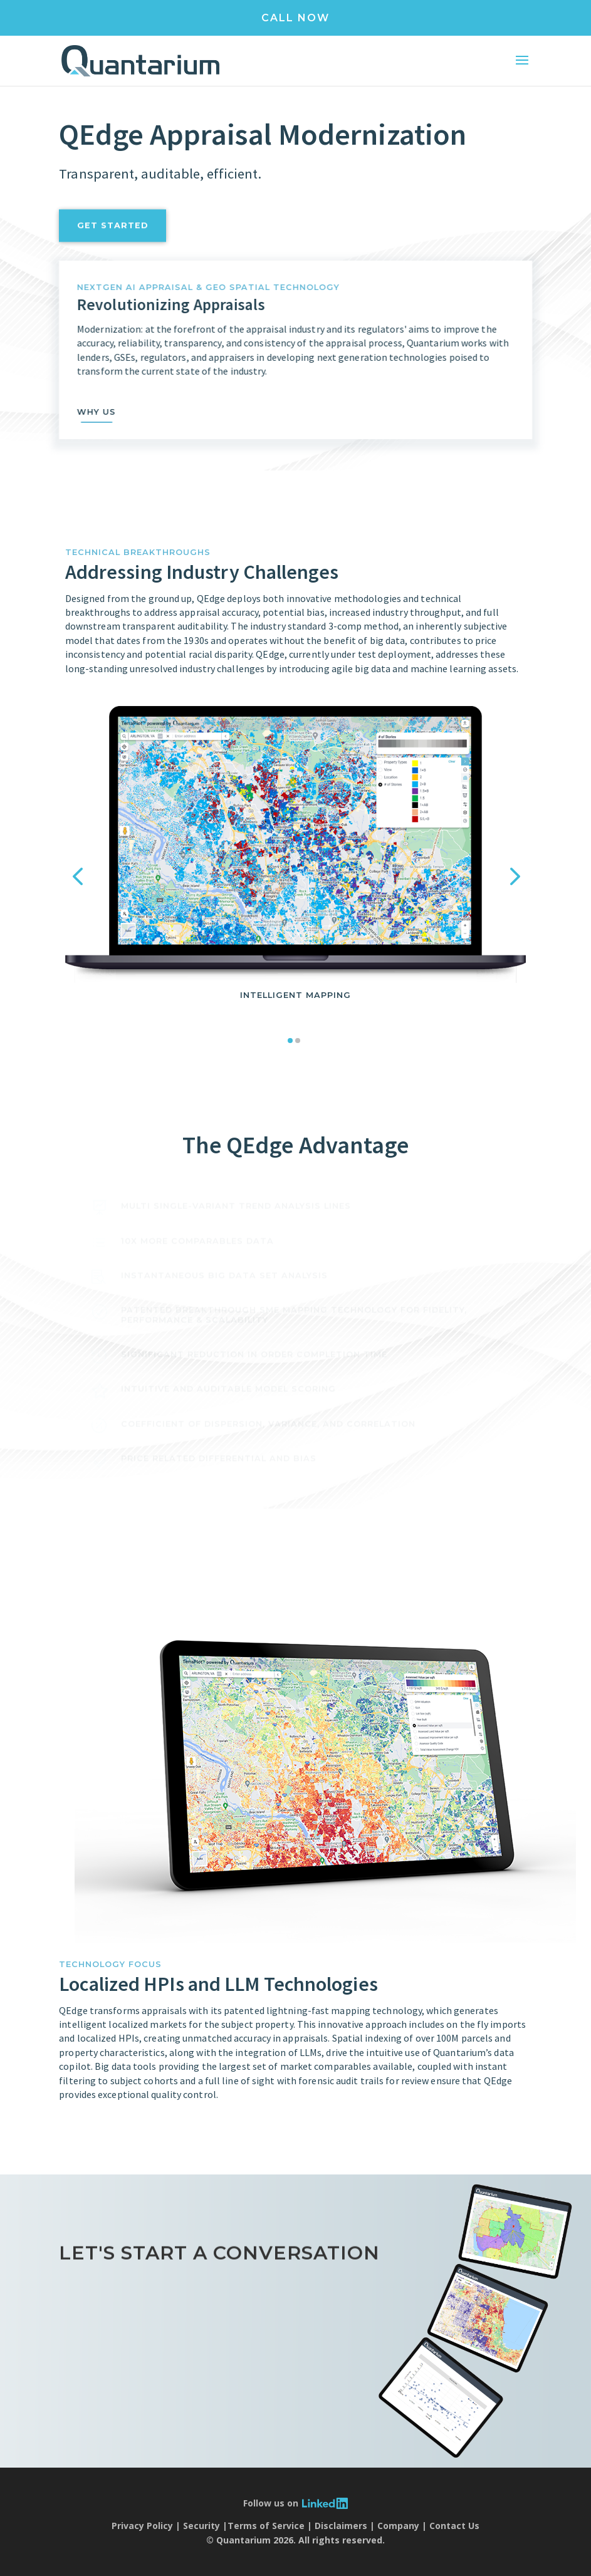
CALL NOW (295, 18)
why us (114, 412)
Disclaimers (341, 2526)
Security (201, 2526)
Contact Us (454, 2526)
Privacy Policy (142, 2526)
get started (113, 244)
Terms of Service (266, 2526)
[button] (78, 876)
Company (398, 2526)
